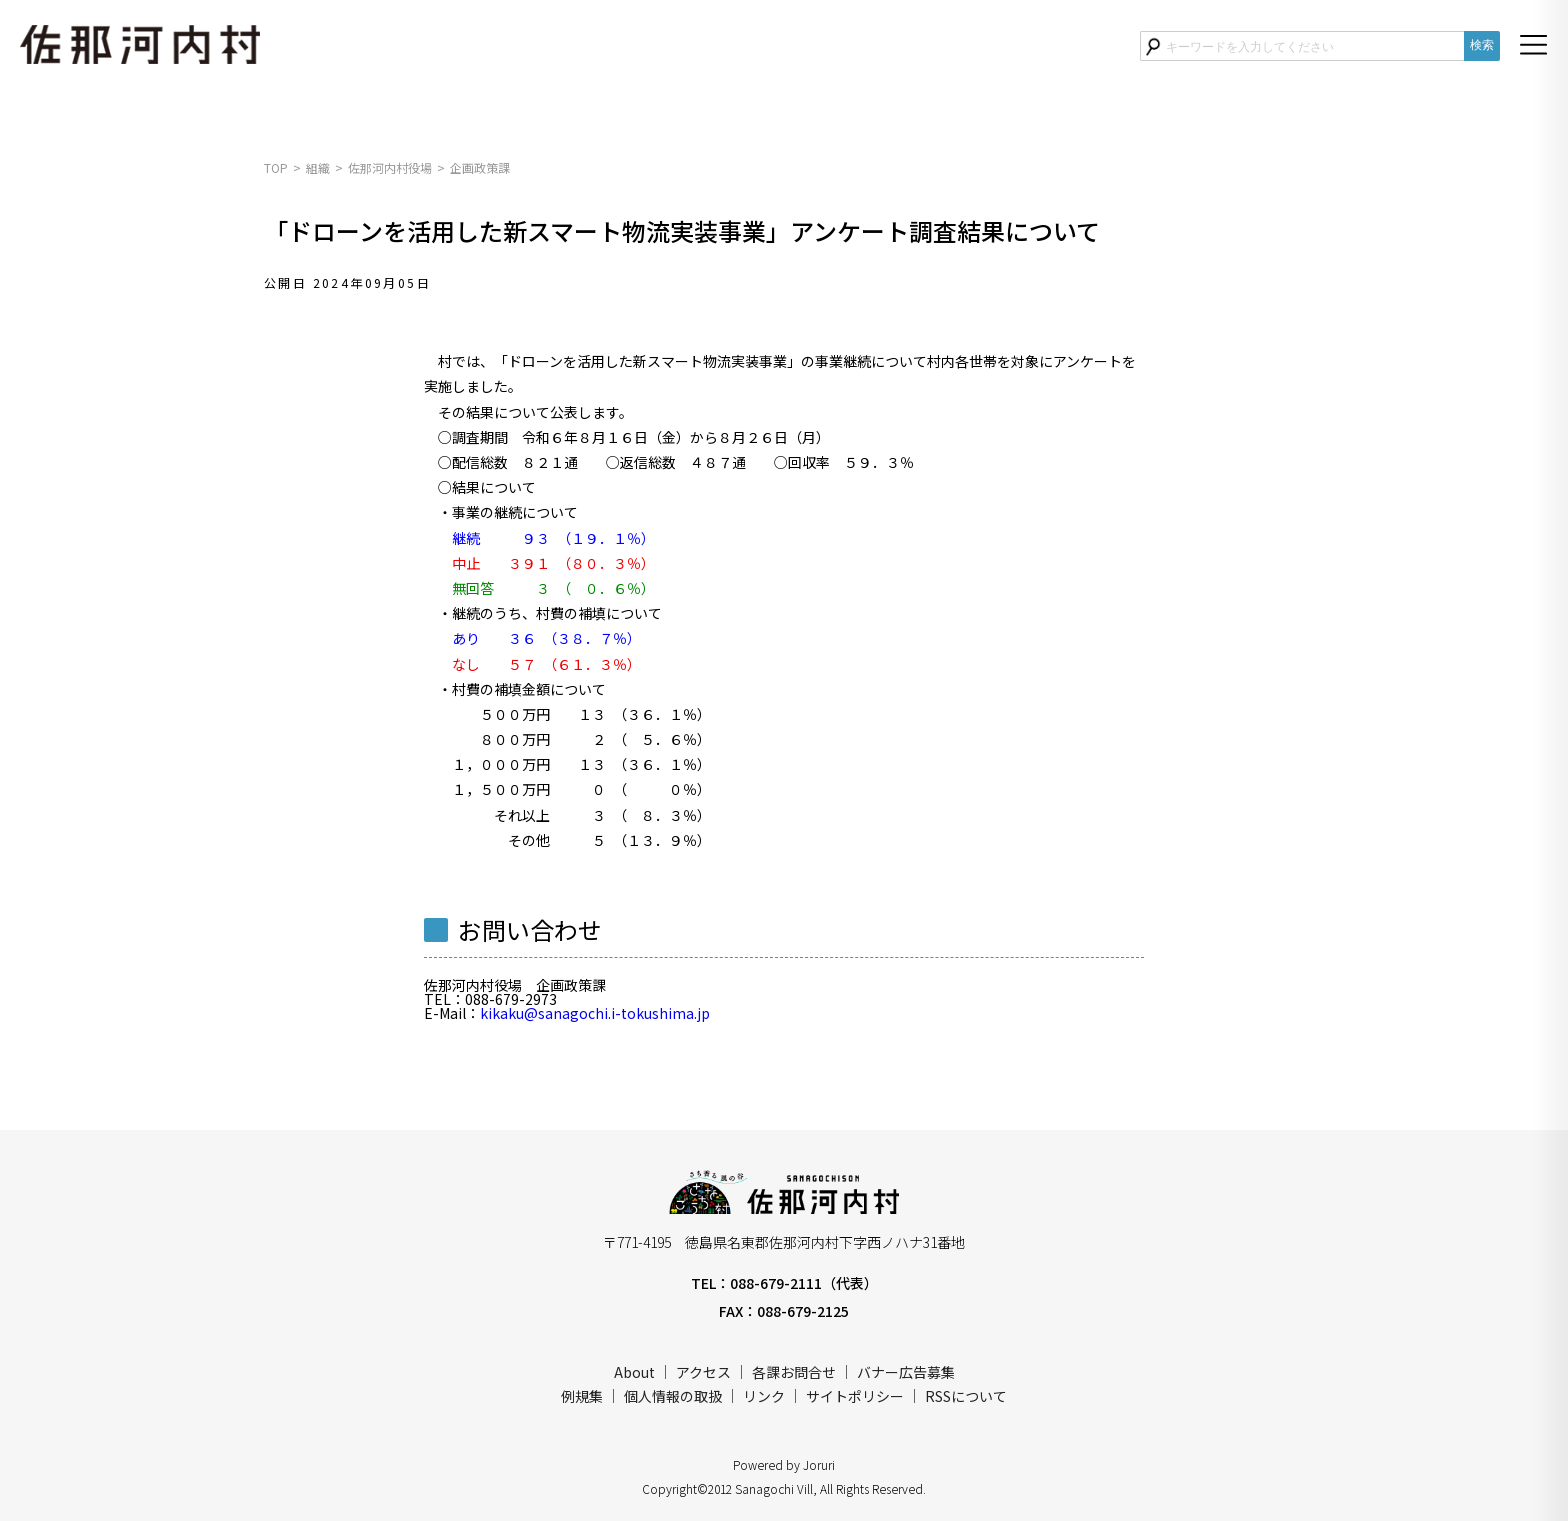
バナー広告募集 (906, 1372)
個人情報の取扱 (673, 1396)
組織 (318, 167)
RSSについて (966, 1396)
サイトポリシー (855, 1396)
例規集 (582, 1396)
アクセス (703, 1372)
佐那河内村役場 (390, 167)
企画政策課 (480, 167)
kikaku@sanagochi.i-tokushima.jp (595, 1013)
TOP (276, 167)
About (634, 1372)
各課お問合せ (794, 1372)
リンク (764, 1396)
